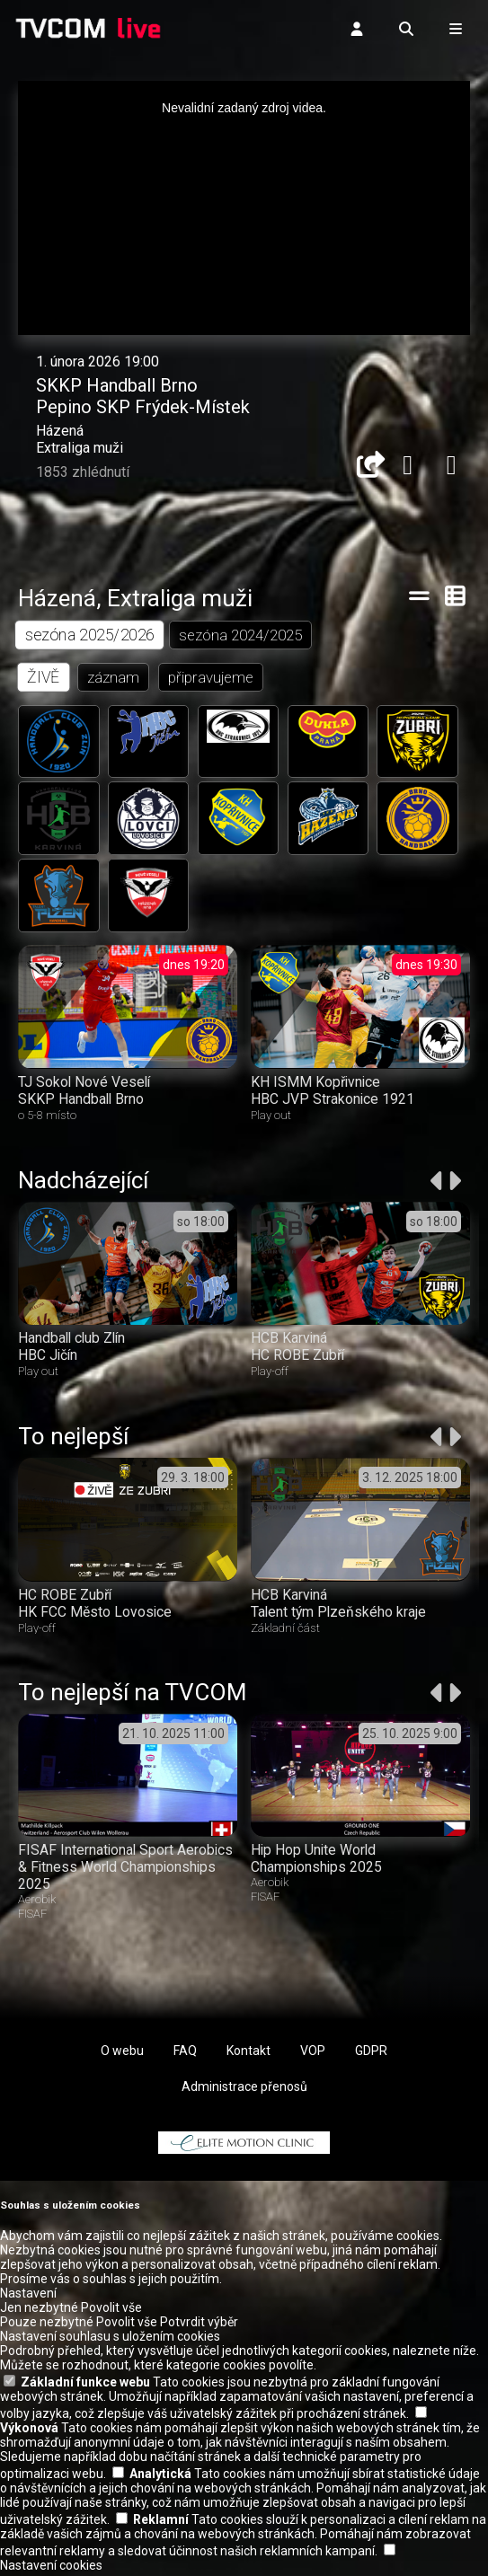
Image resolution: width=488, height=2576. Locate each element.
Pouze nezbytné (46, 2325)
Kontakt (248, 2054)
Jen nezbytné (39, 2311)
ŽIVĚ (43, 676)
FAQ (185, 2054)
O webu (122, 2054)
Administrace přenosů (244, 2090)
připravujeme (211, 677)
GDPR (371, 2054)
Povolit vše (111, 2311)
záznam (114, 677)
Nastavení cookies (51, 2569)
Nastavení (28, 2296)
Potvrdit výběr (199, 2325)
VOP (312, 2054)
